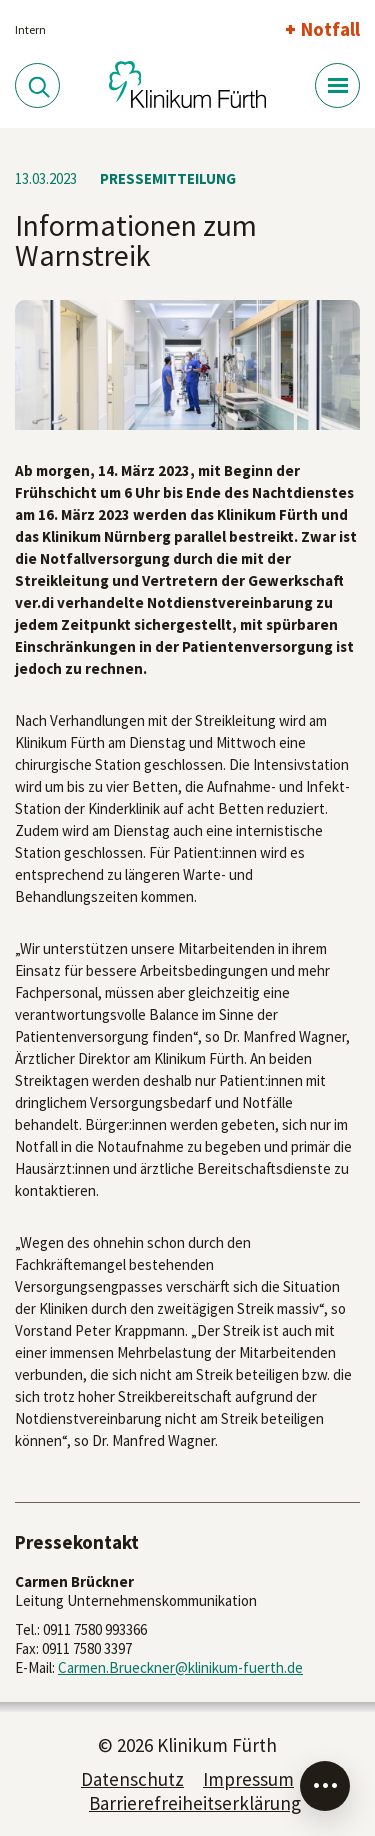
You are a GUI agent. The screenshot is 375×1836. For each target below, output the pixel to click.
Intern (30, 29)
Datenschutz (132, 1779)
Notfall (330, 29)
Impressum (248, 1779)
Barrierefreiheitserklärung (195, 1803)
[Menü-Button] (337, 85)
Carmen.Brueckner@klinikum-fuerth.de (180, 1667)
